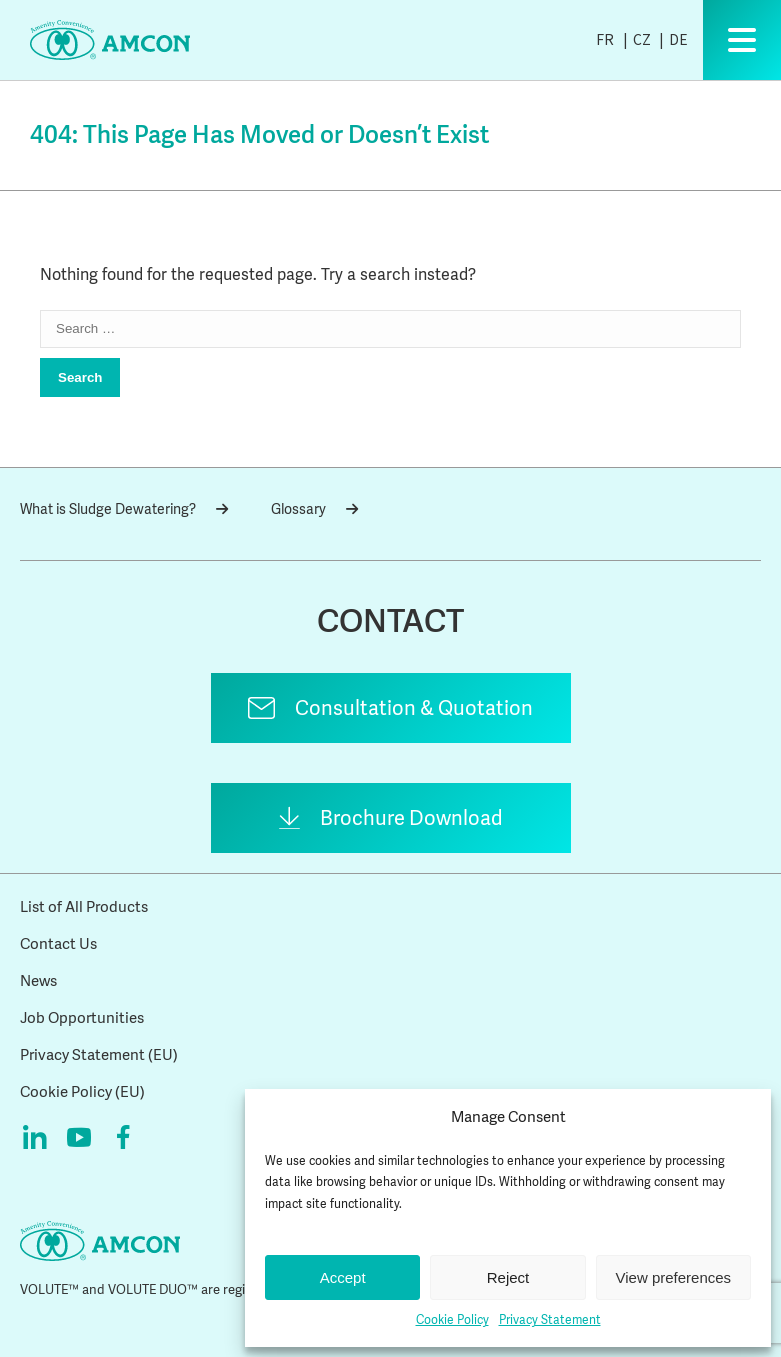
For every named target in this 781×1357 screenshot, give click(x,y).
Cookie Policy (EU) (82, 1092)
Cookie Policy (452, 1320)
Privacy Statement (550, 1320)
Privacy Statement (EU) (99, 1055)
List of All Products (84, 907)
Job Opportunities (82, 1018)
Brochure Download (411, 818)
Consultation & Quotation (414, 708)
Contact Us (58, 944)
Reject (508, 1277)
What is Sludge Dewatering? (124, 509)
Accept (343, 1277)
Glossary (314, 509)
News (38, 981)
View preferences (674, 1277)
